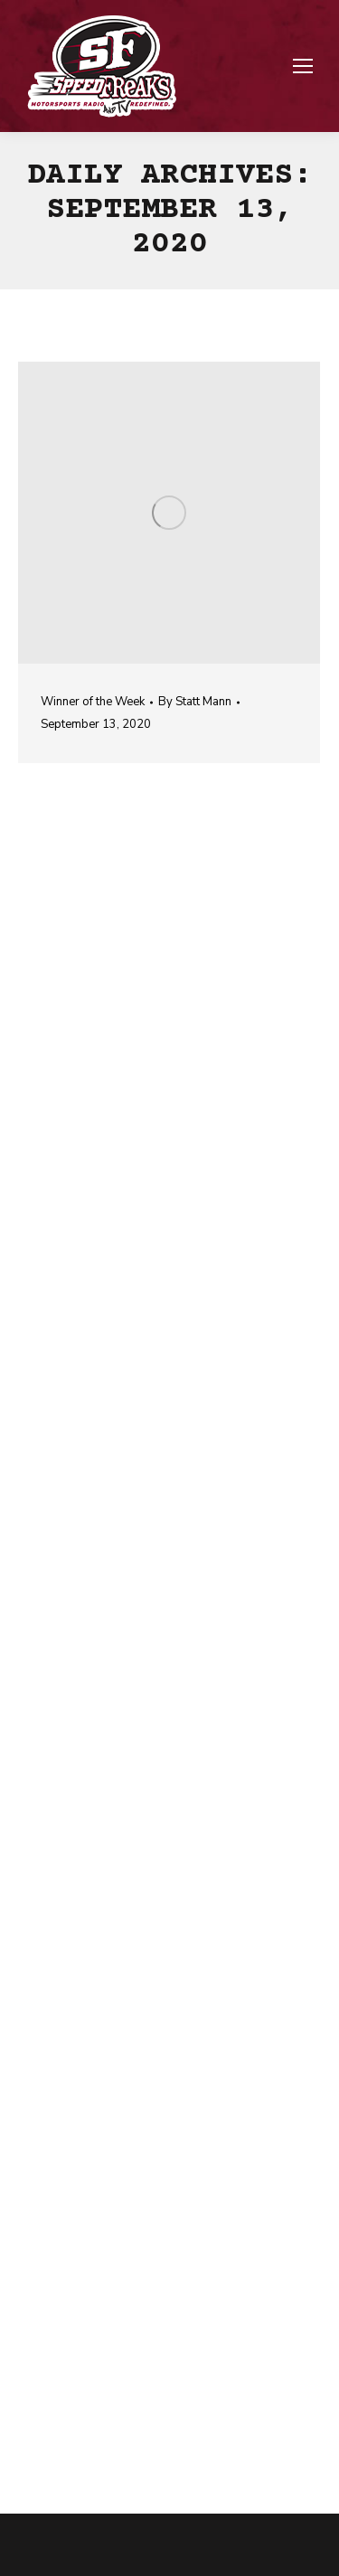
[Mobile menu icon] (303, 66)
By (194, 702)
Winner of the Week (93, 702)
